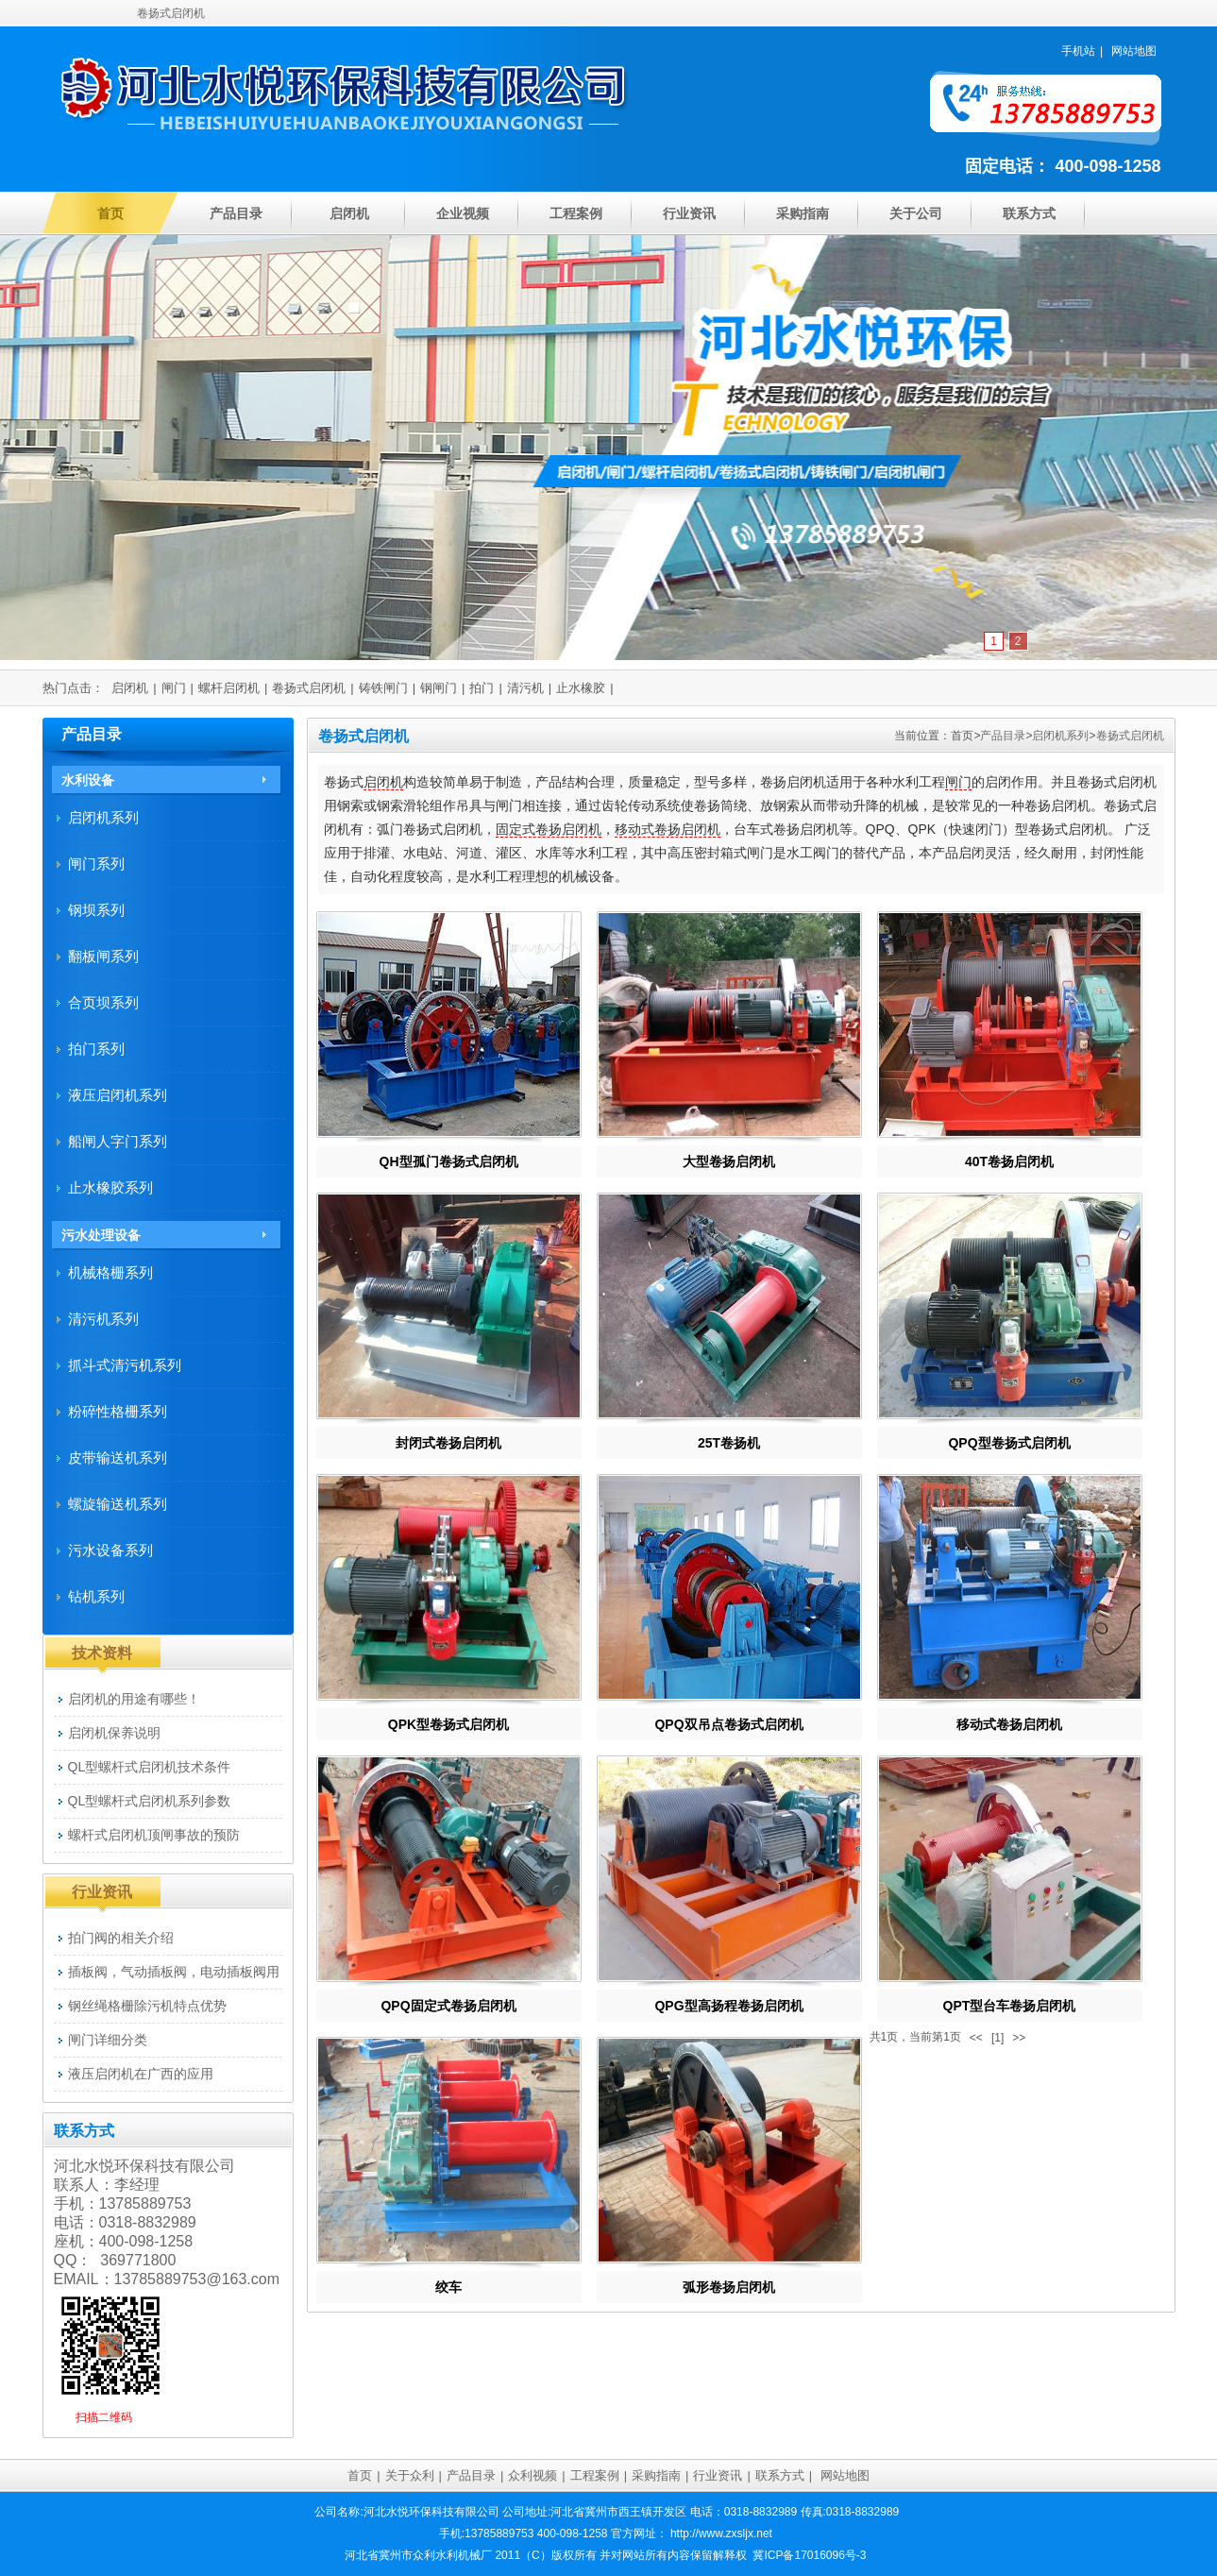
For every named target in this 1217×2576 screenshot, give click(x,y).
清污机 (525, 688)
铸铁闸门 (383, 688)
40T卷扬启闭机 (1009, 1161)
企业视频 (462, 213)
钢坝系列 (96, 910)
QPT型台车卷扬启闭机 (1009, 2005)
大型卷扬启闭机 (729, 1161)
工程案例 (575, 213)
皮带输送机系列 (117, 1457)
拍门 (481, 688)
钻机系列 (96, 1596)
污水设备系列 (110, 1550)
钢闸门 (438, 688)
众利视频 (532, 2475)
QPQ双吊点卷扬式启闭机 (728, 1724)
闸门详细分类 (107, 2039)
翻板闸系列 (103, 956)
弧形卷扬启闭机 (729, 2287)
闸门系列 (96, 864)
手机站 (1078, 51)
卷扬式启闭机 (309, 688)
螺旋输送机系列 (117, 1504)
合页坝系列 (103, 1002)
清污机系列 (103, 1319)
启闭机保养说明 (114, 1732)
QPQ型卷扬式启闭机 (1009, 1442)
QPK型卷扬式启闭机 (448, 1724)
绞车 (448, 2287)
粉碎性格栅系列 (117, 1411)
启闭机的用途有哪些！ (134, 1698)
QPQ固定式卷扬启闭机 (448, 2005)
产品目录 (236, 213)
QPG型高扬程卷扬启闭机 (728, 2005)
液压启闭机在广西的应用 (140, 2073)
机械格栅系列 (110, 1272)
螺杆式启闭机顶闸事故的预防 (154, 1834)
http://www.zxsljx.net (721, 2533)
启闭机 (349, 213)
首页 (110, 213)
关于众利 (409, 2475)
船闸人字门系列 (117, 1141)
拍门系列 (96, 1049)
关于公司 (915, 213)
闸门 (173, 688)
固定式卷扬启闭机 (548, 829)
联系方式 (1029, 213)
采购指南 (802, 213)
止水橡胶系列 (110, 1187)
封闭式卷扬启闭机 (448, 1442)
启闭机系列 (1060, 735)
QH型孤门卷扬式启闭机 (449, 1161)
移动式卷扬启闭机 (667, 829)
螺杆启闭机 (229, 688)
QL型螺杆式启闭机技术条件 (149, 1766)
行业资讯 (689, 213)
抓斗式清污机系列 (124, 1365)
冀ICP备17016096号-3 (809, 2555)
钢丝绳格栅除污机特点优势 (147, 2005)
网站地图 (1134, 51)
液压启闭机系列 (117, 1095)
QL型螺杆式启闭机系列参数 (149, 1800)
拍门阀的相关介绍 (121, 1937)
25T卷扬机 (729, 1442)
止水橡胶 (580, 688)
